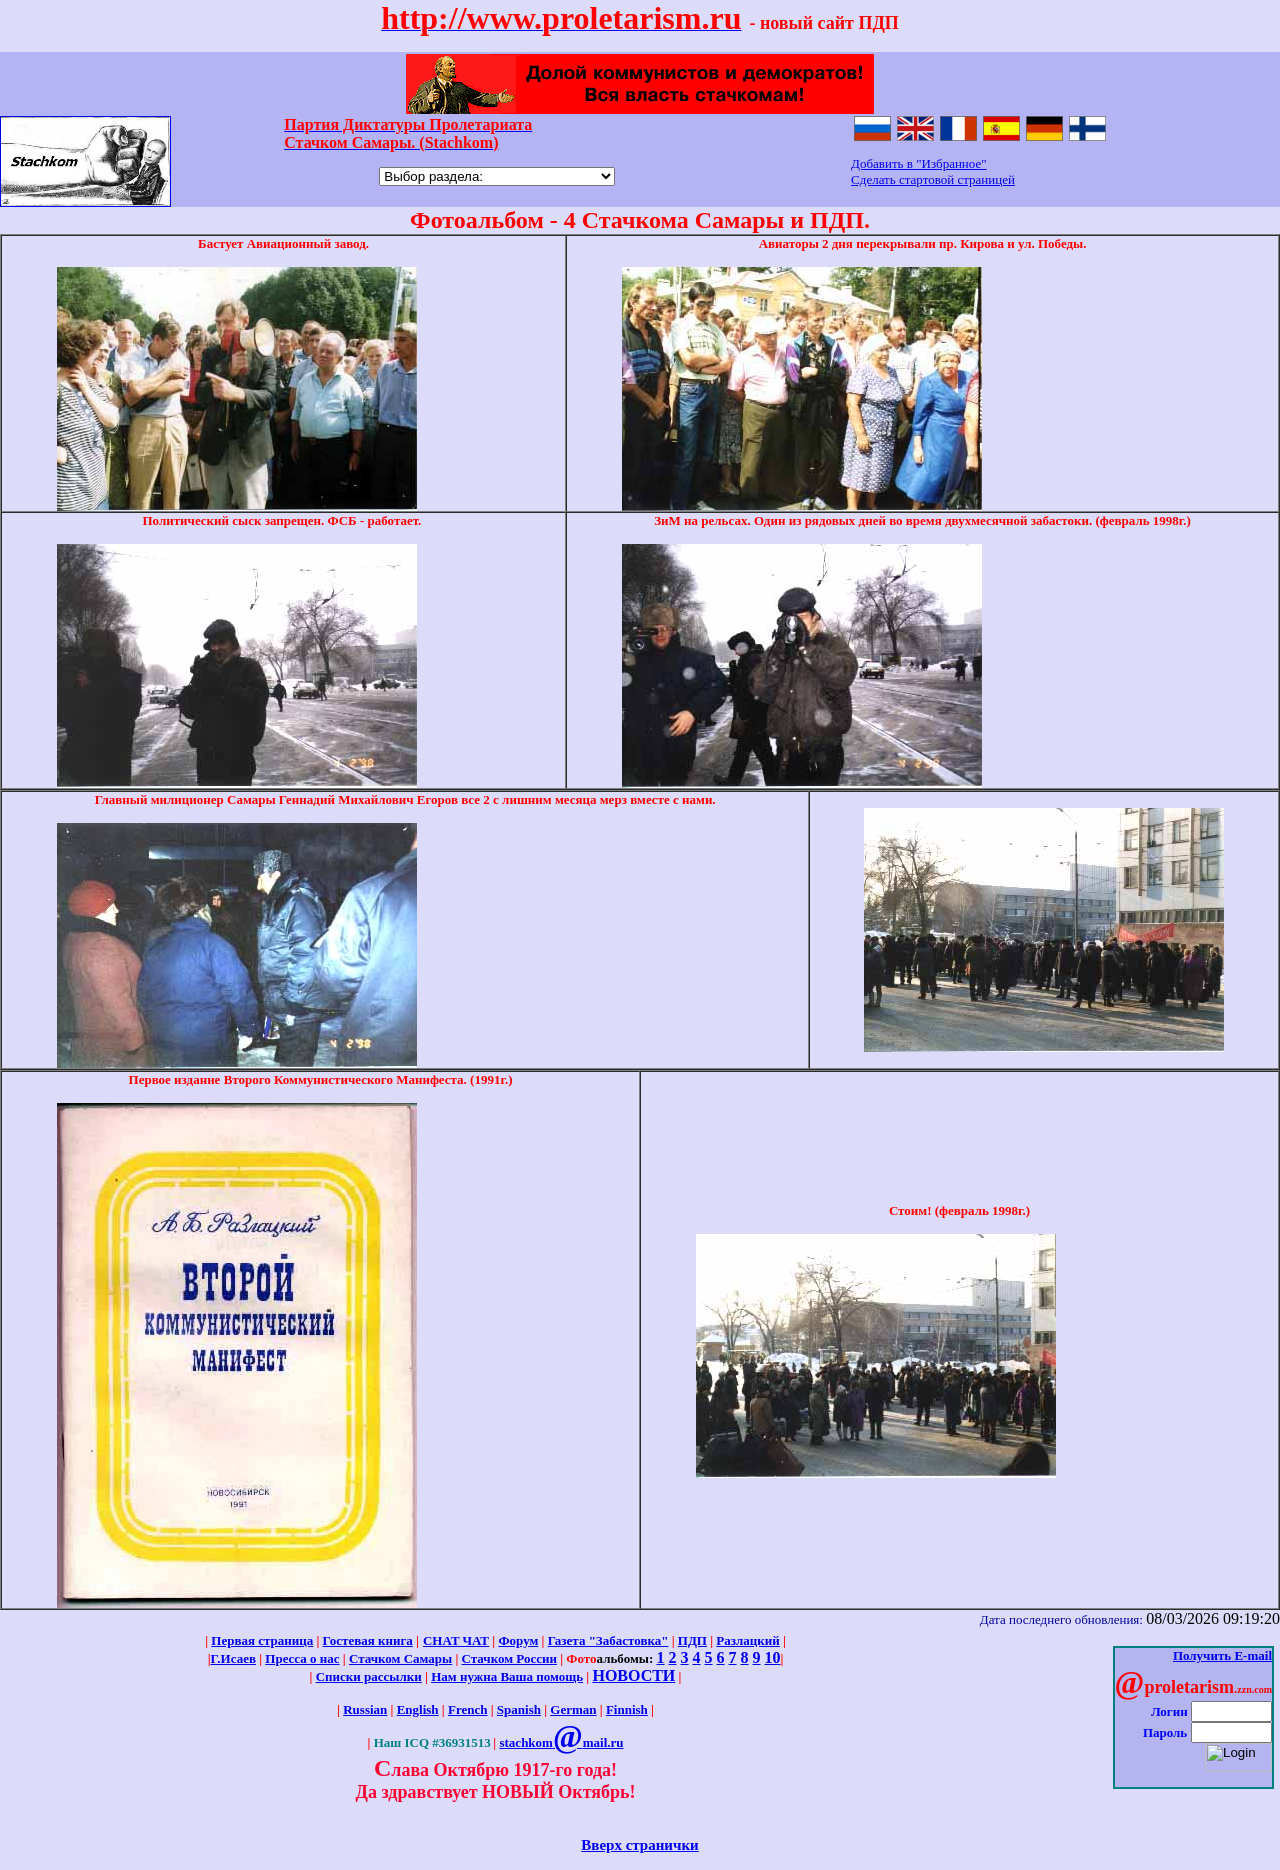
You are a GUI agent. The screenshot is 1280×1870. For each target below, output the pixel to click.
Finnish (627, 1709)
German (573, 1709)
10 (773, 1657)
